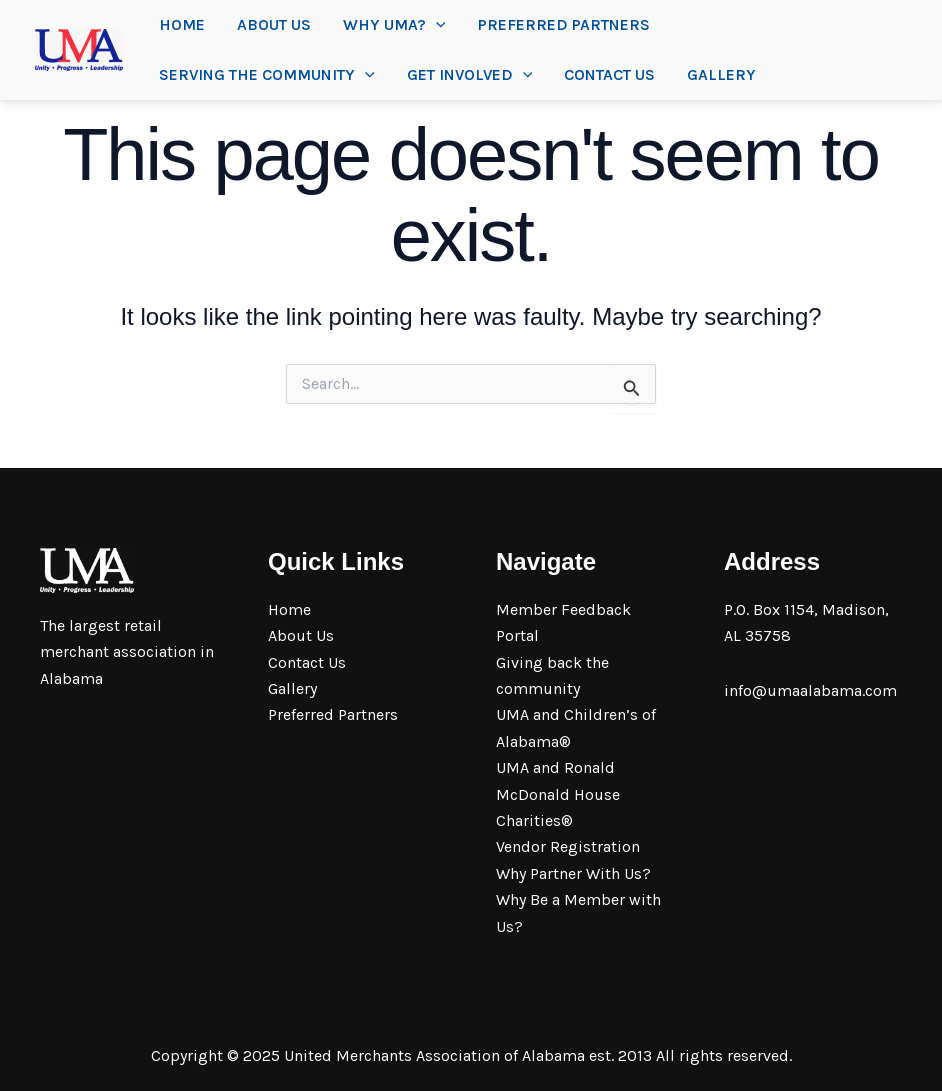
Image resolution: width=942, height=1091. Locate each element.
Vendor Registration (568, 846)
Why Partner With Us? (573, 873)
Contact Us (609, 74)
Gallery (721, 74)
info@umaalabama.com (810, 690)
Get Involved (470, 75)
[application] (436, 25)
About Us (274, 24)
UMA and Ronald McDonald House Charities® (558, 794)
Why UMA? (394, 25)
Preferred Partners (564, 24)
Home (182, 24)
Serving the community (267, 75)
